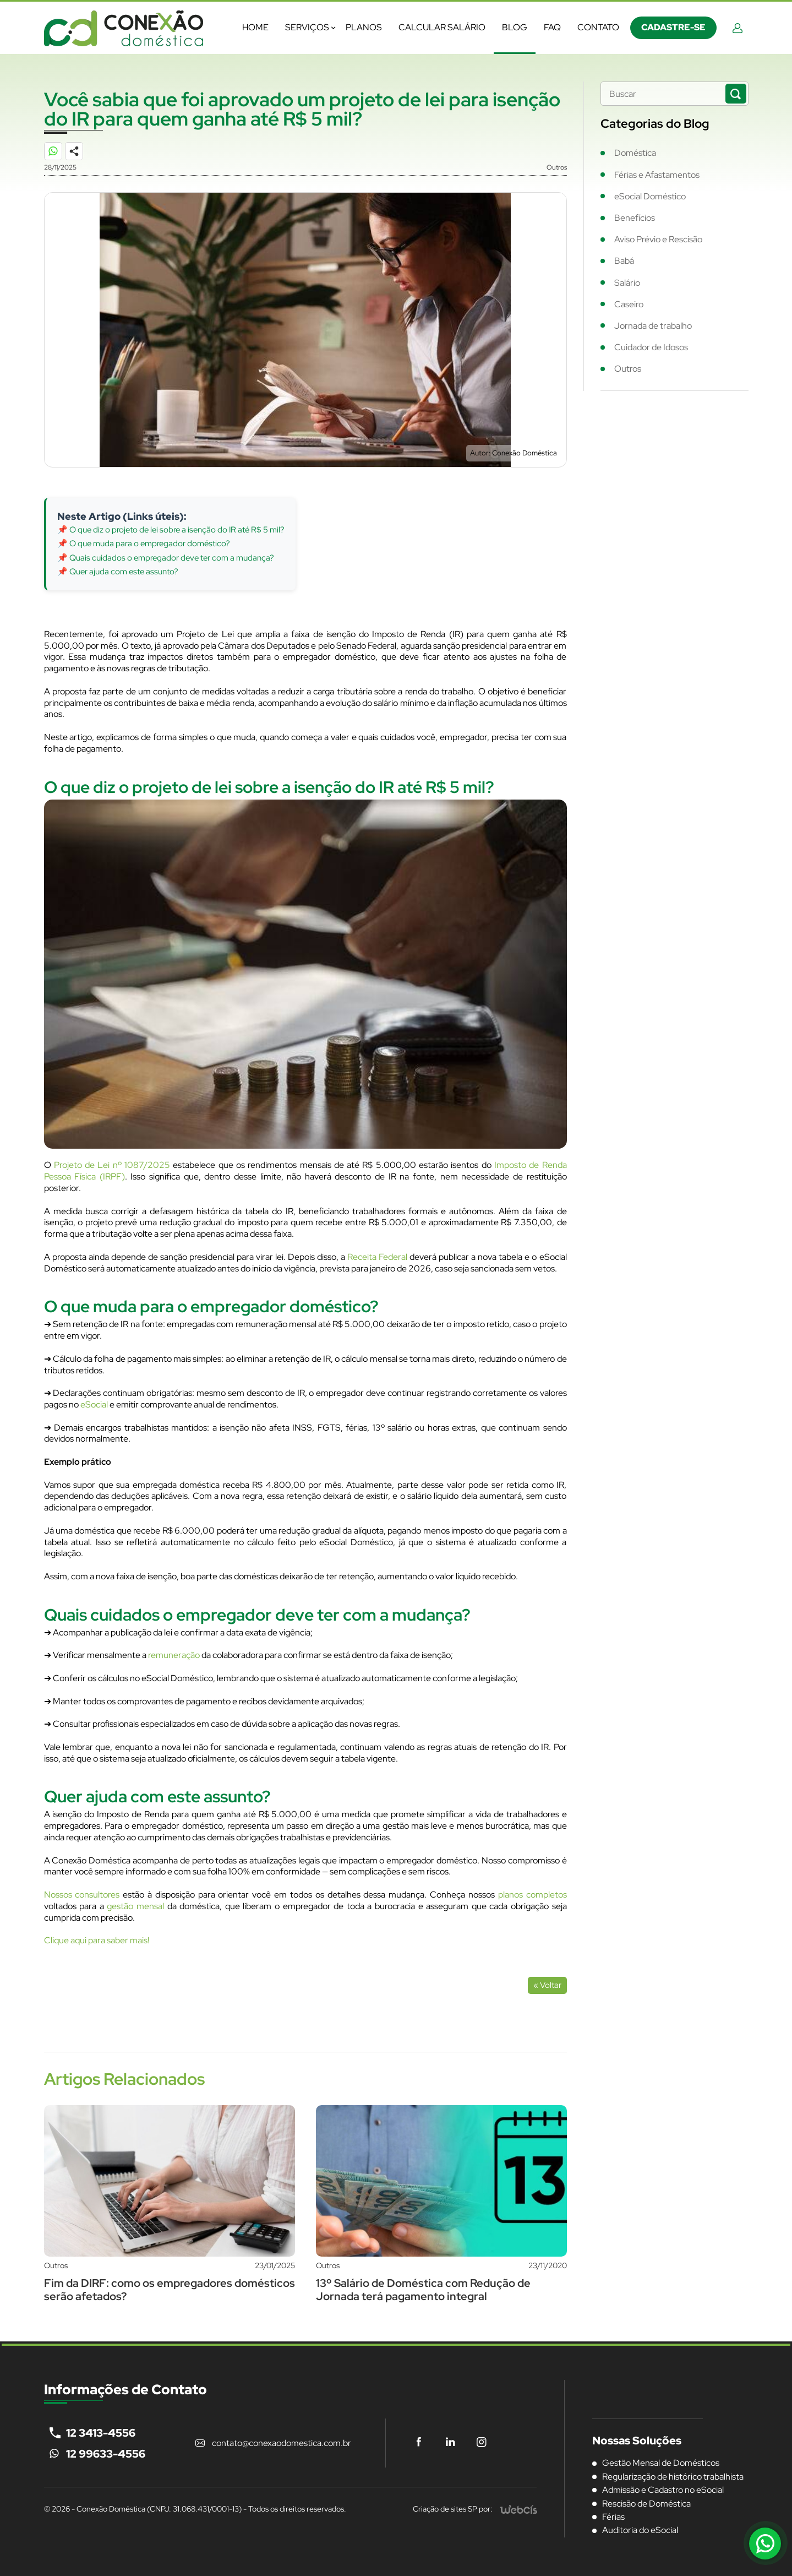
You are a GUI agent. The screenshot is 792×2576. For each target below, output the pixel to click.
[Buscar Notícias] (735, 94)
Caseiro (628, 304)
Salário (627, 283)
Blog (514, 27)
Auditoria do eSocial (640, 2530)
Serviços (307, 27)
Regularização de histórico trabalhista (673, 2476)
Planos (364, 27)
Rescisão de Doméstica (646, 2503)
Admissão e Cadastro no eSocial (663, 2490)
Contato (598, 27)
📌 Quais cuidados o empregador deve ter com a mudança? (165, 557)
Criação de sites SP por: (453, 2509)
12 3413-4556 (100, 2433)
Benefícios (634, 218)
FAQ (552, 27)
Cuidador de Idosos (651, 347)
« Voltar (547, 1985)
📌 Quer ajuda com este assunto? (117, 571)
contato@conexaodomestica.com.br (281, 2443)
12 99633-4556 (105, 2454)
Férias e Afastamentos (657, 175)
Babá (624, 261)
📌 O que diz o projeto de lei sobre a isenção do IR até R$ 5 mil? (171, 529)
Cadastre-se (673, 27)
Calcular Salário (441, 27)
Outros (627, 368)
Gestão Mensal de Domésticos (660, 2463)
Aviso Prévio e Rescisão (658, 239)
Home (255, 27)
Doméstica (635, 153)
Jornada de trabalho (653, 325)
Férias (613, 2517)
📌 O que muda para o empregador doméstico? (143, 543)
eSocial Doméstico (650, 196)
